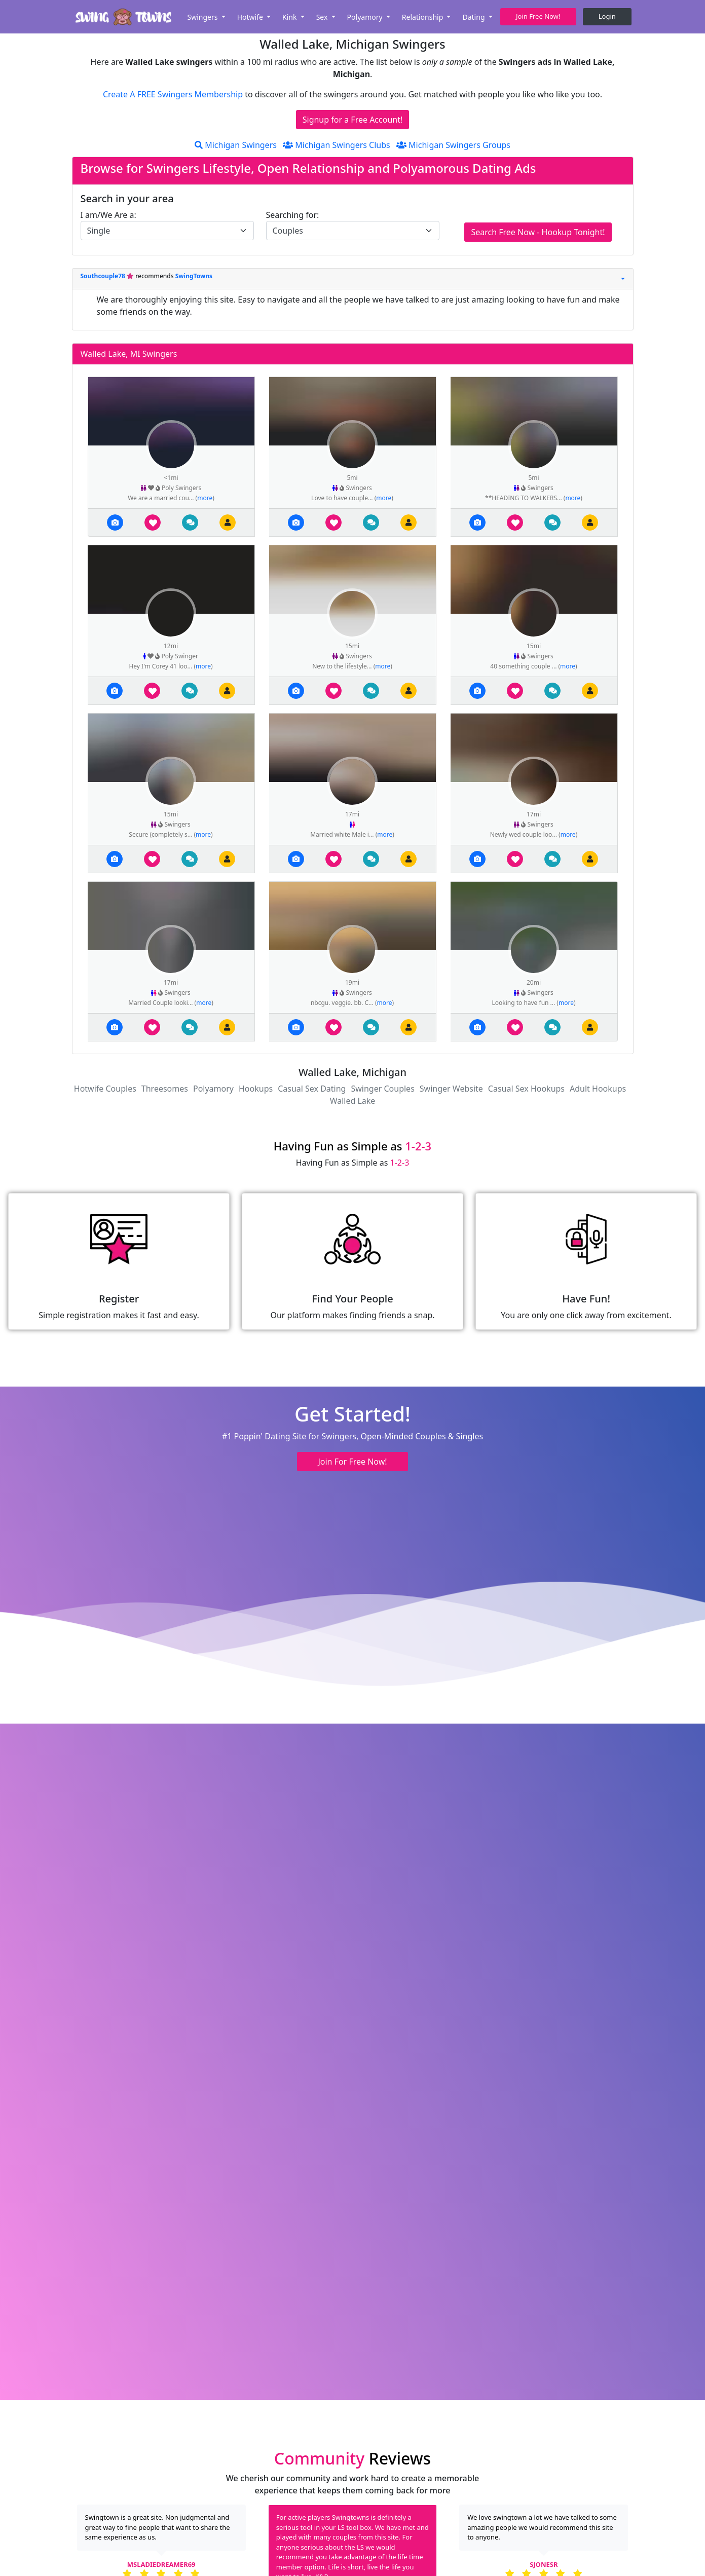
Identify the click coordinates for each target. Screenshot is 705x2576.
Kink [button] (290, 17)
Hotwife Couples (105, 1088)
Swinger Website (451, 1088)
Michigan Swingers (236, 145)
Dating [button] (474, 17)
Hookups (256, 1088)
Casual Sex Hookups (526, 1088)
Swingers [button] (203, 17)
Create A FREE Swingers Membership (174, 94)
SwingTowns (193, 276)
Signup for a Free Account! (353, 119)
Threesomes (164, 1088)
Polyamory (213, 1088)
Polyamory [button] (366, 17)
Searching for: (292, 214)
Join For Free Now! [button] (352, 1461)
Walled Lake (353, 1100)
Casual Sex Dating (312, 1088)
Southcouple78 (104, 276)
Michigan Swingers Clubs (336, 145)
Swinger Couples (382, 1088)
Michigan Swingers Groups (453, 145)
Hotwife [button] (251, 17)
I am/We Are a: (108, 214)
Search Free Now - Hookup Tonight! (538, 232)
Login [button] (607, 16)
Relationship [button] (423, 17)
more (204, 498)
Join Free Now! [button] (538, 16)
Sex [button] (322, 17)
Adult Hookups (598, 1088)
